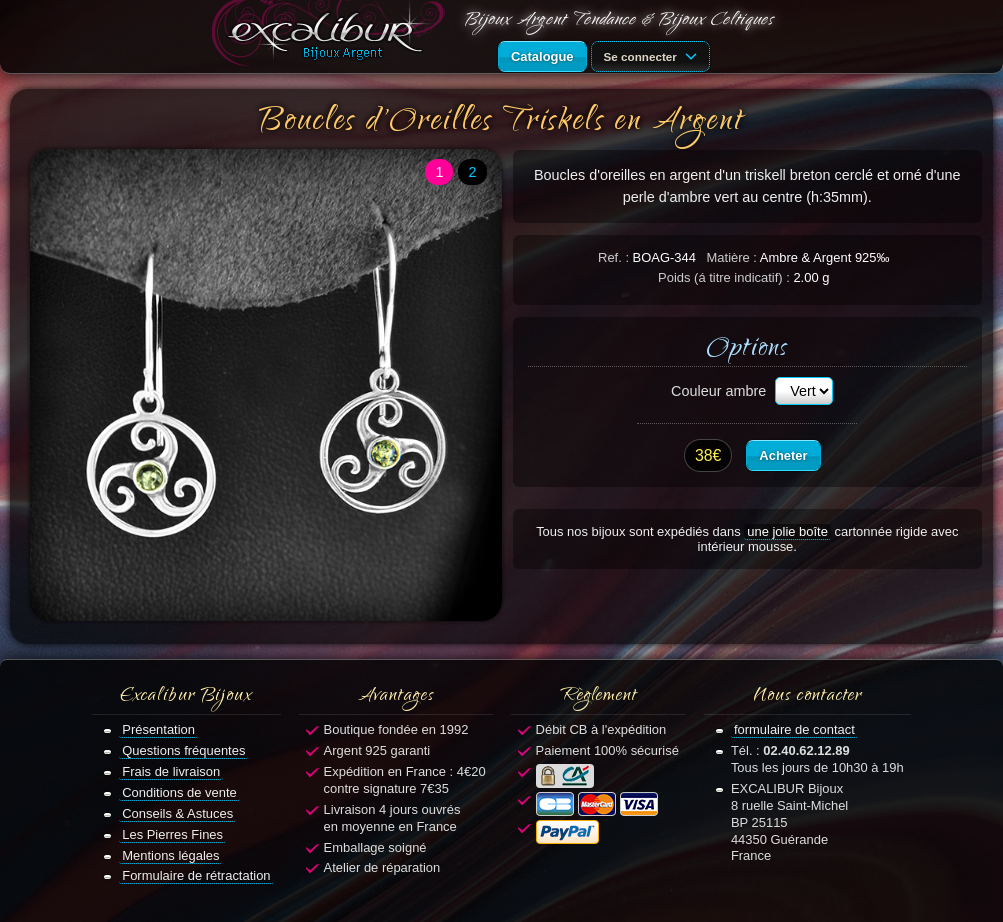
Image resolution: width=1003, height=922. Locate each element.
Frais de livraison (171, 771)
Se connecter (654, 55)
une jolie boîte (787, 531)
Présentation (158, 729)
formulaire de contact (794, 729)
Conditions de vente (179, 792)
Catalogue (542, 56)
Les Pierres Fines (172, 834)
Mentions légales (170, 855)
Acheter (783, 455)
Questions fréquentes (183, 750)
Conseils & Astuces (177, 813)
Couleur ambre (718, 391)
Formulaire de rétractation (196, 875)
